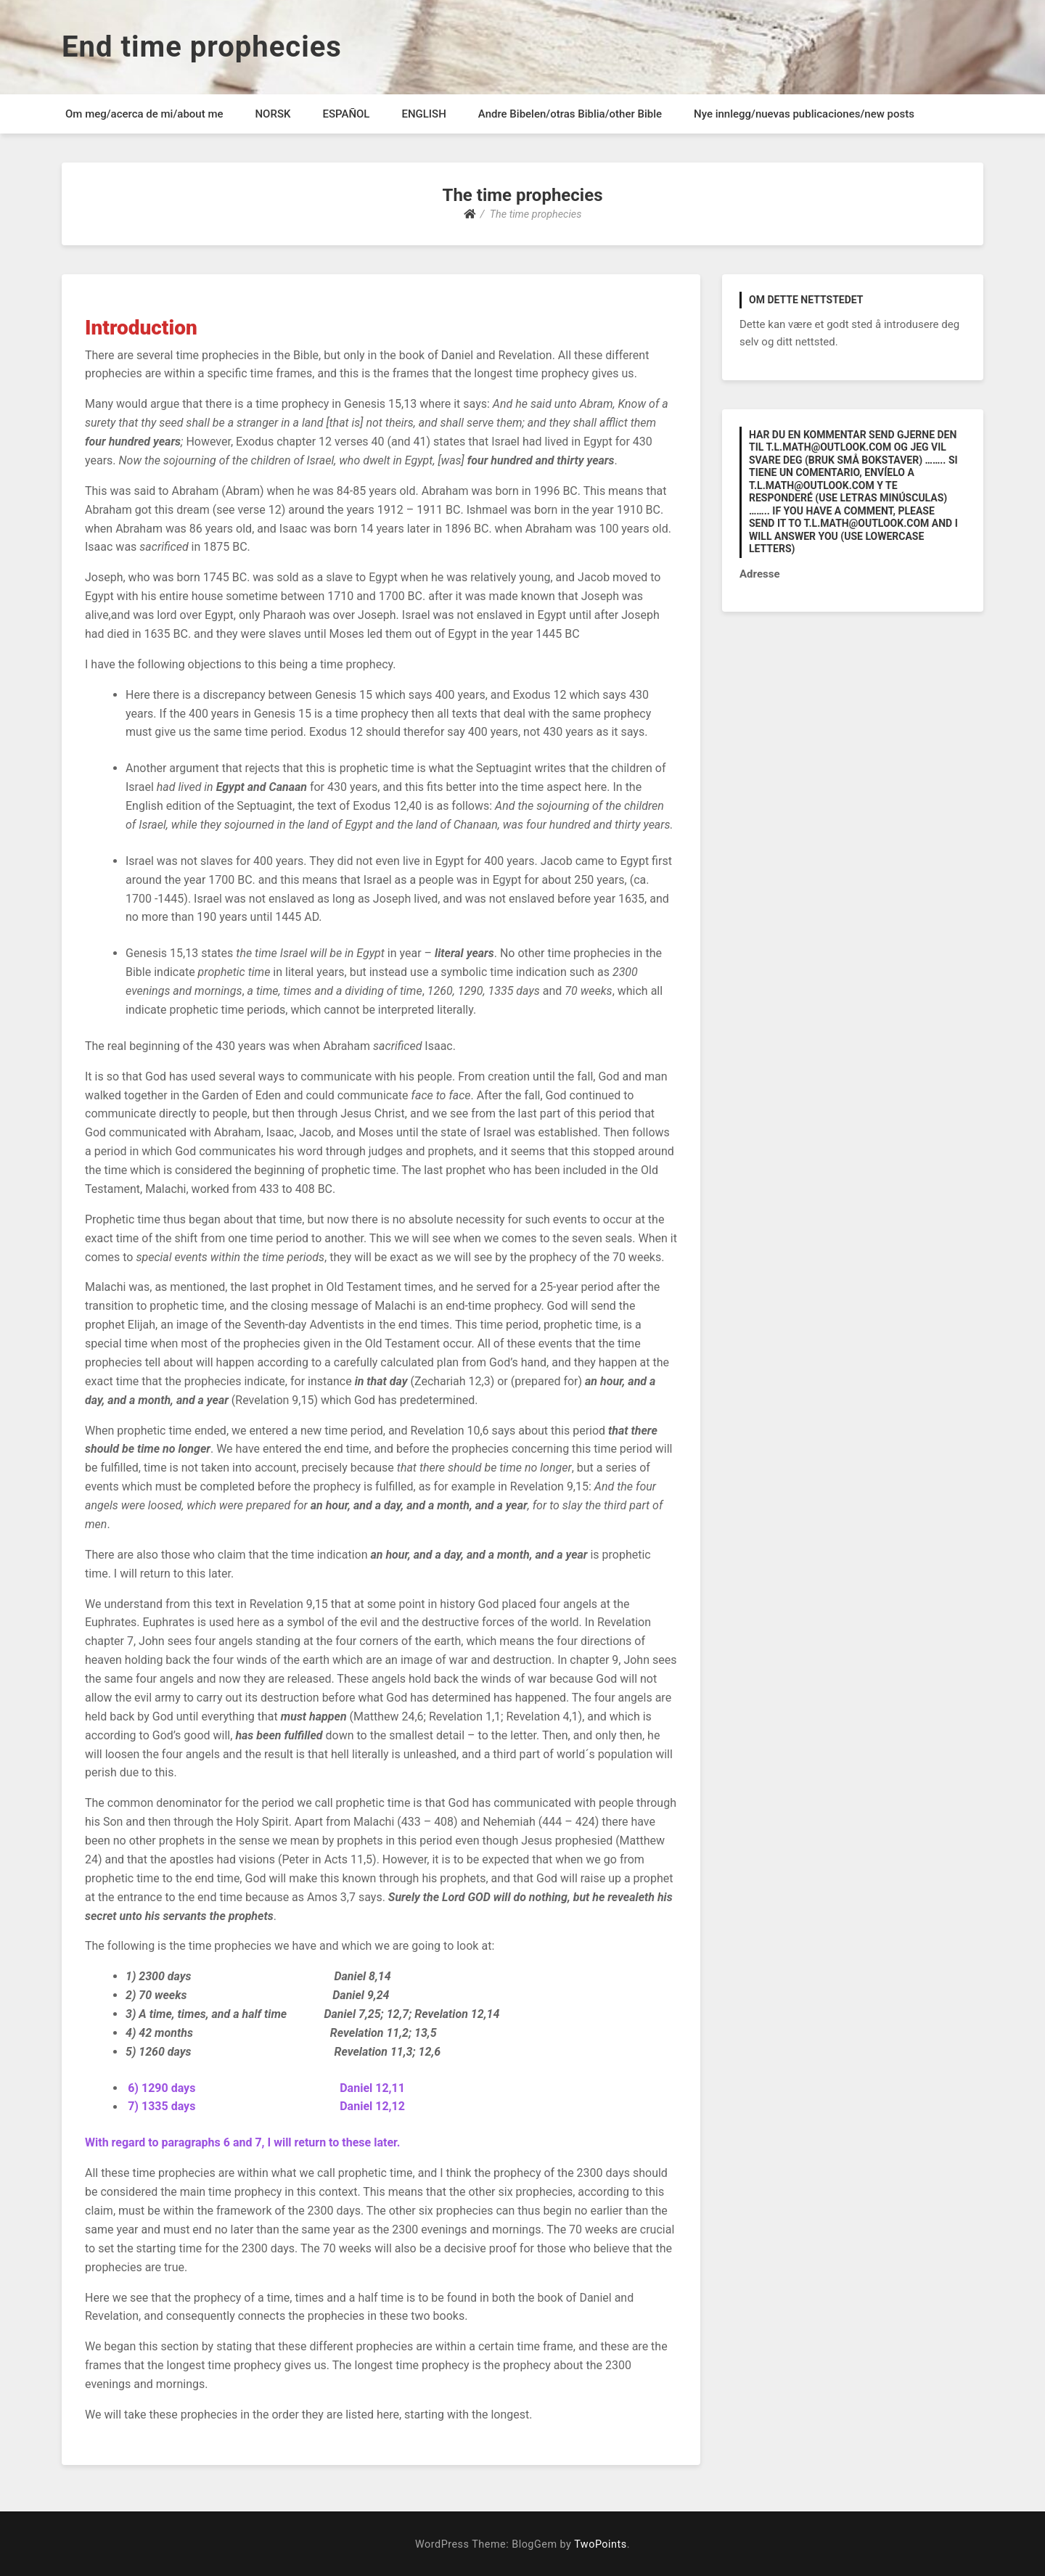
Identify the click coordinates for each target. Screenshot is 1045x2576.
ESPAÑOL (345, 113)
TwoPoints (600, 2544)
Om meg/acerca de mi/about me (144, 113)
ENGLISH (423, 113)
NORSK (272, 113)
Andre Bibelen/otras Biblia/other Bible (570, 113)
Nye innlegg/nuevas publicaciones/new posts (804, 113)
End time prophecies (202, 47)
